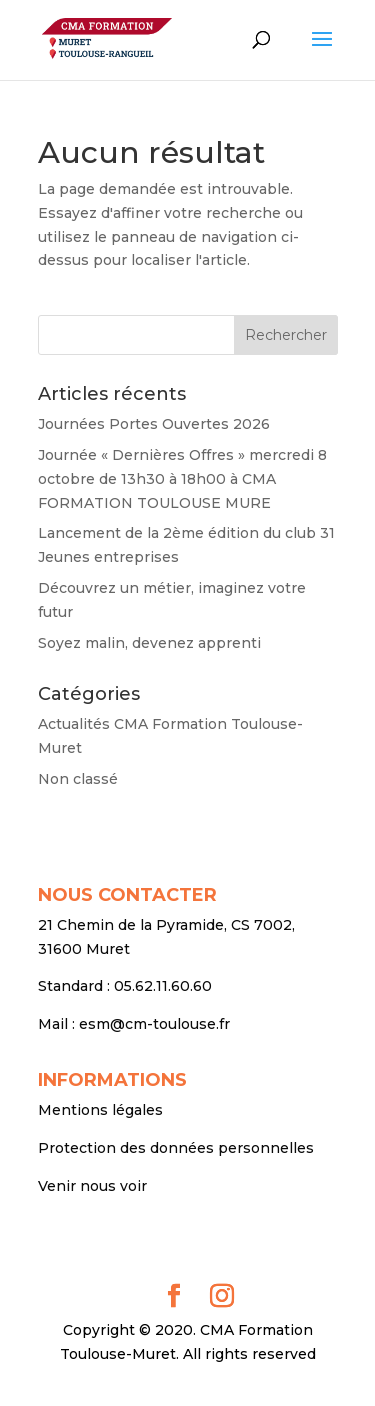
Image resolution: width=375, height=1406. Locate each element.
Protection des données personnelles (176, 1148)
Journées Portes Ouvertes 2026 (154, 424)
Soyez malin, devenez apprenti (149, 643)
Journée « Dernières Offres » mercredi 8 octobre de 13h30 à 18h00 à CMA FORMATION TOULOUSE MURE (182, 479)
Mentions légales (100, 1110)
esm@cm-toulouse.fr (154, 1024)
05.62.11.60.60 (163, 986)
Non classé (78, 779)
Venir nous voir (92, 1186)
